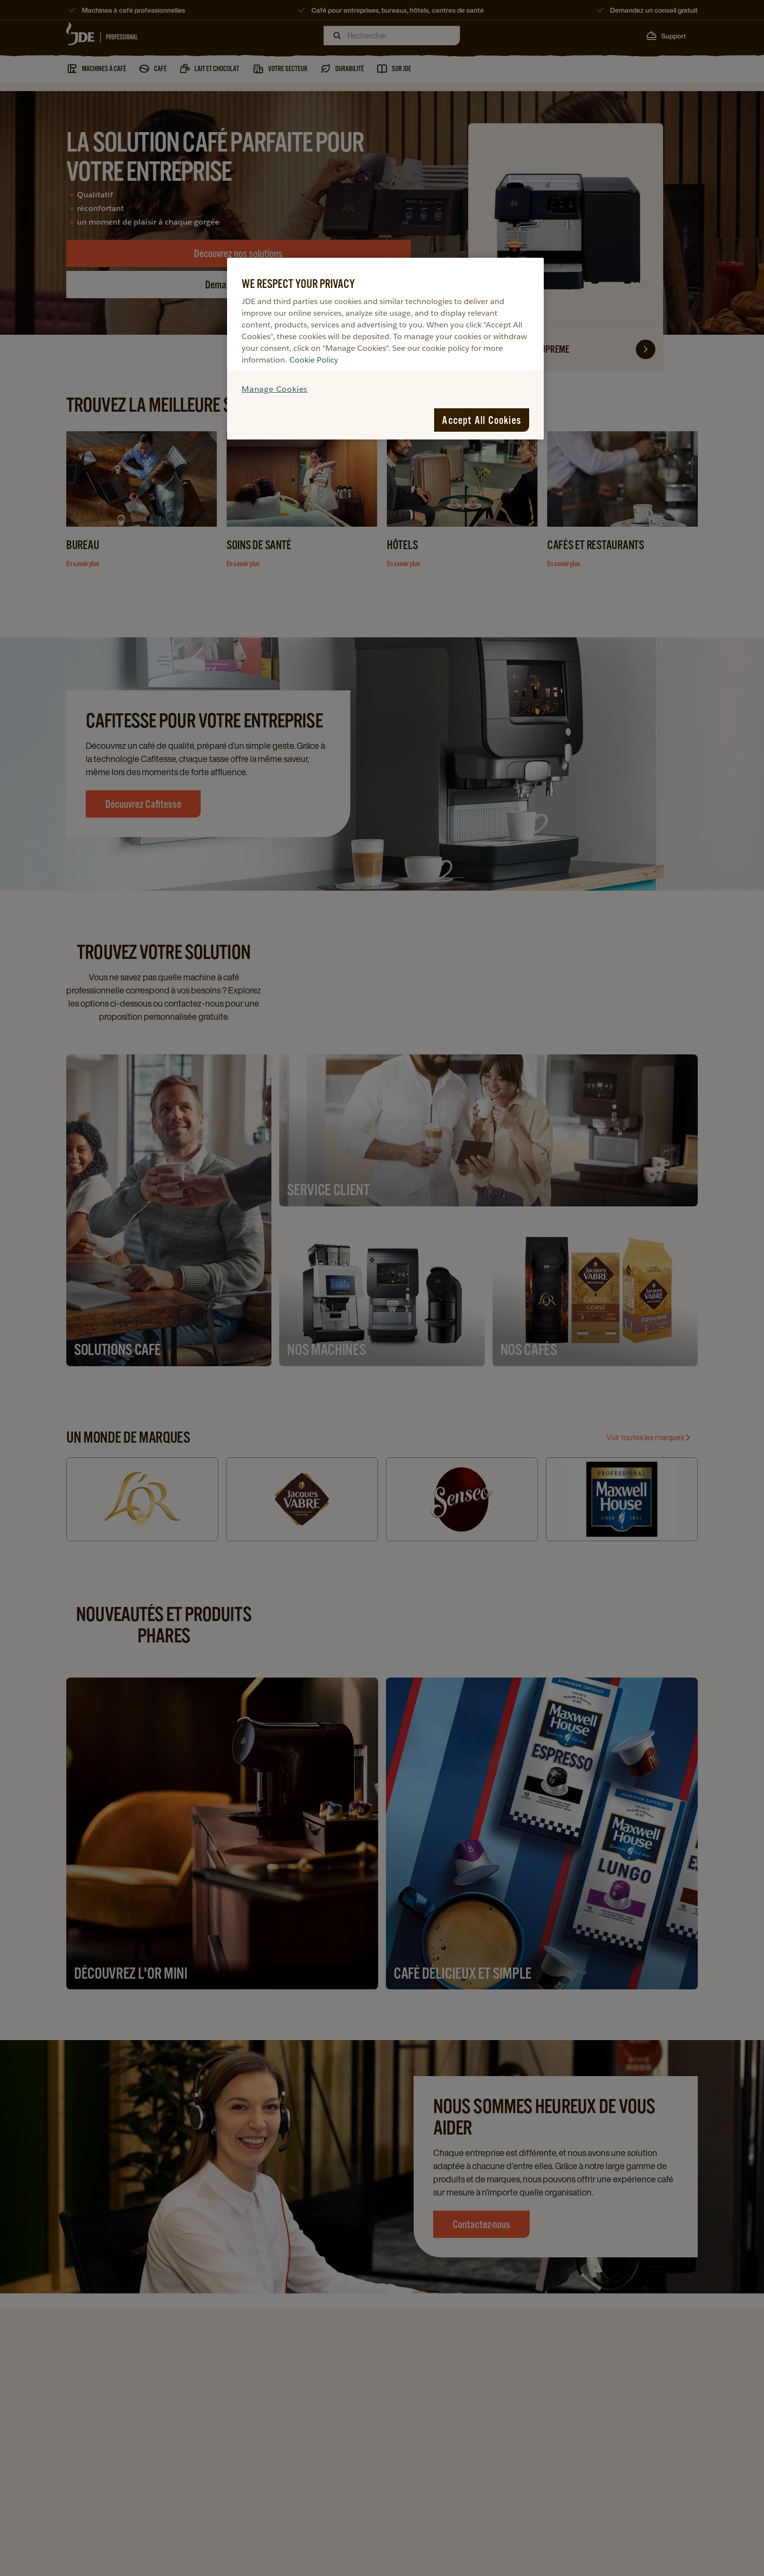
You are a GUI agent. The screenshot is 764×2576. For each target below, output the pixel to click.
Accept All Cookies (481, 420)
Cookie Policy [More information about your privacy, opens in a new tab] (313, 360)
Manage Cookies (274, 389)
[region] (385, 348)
